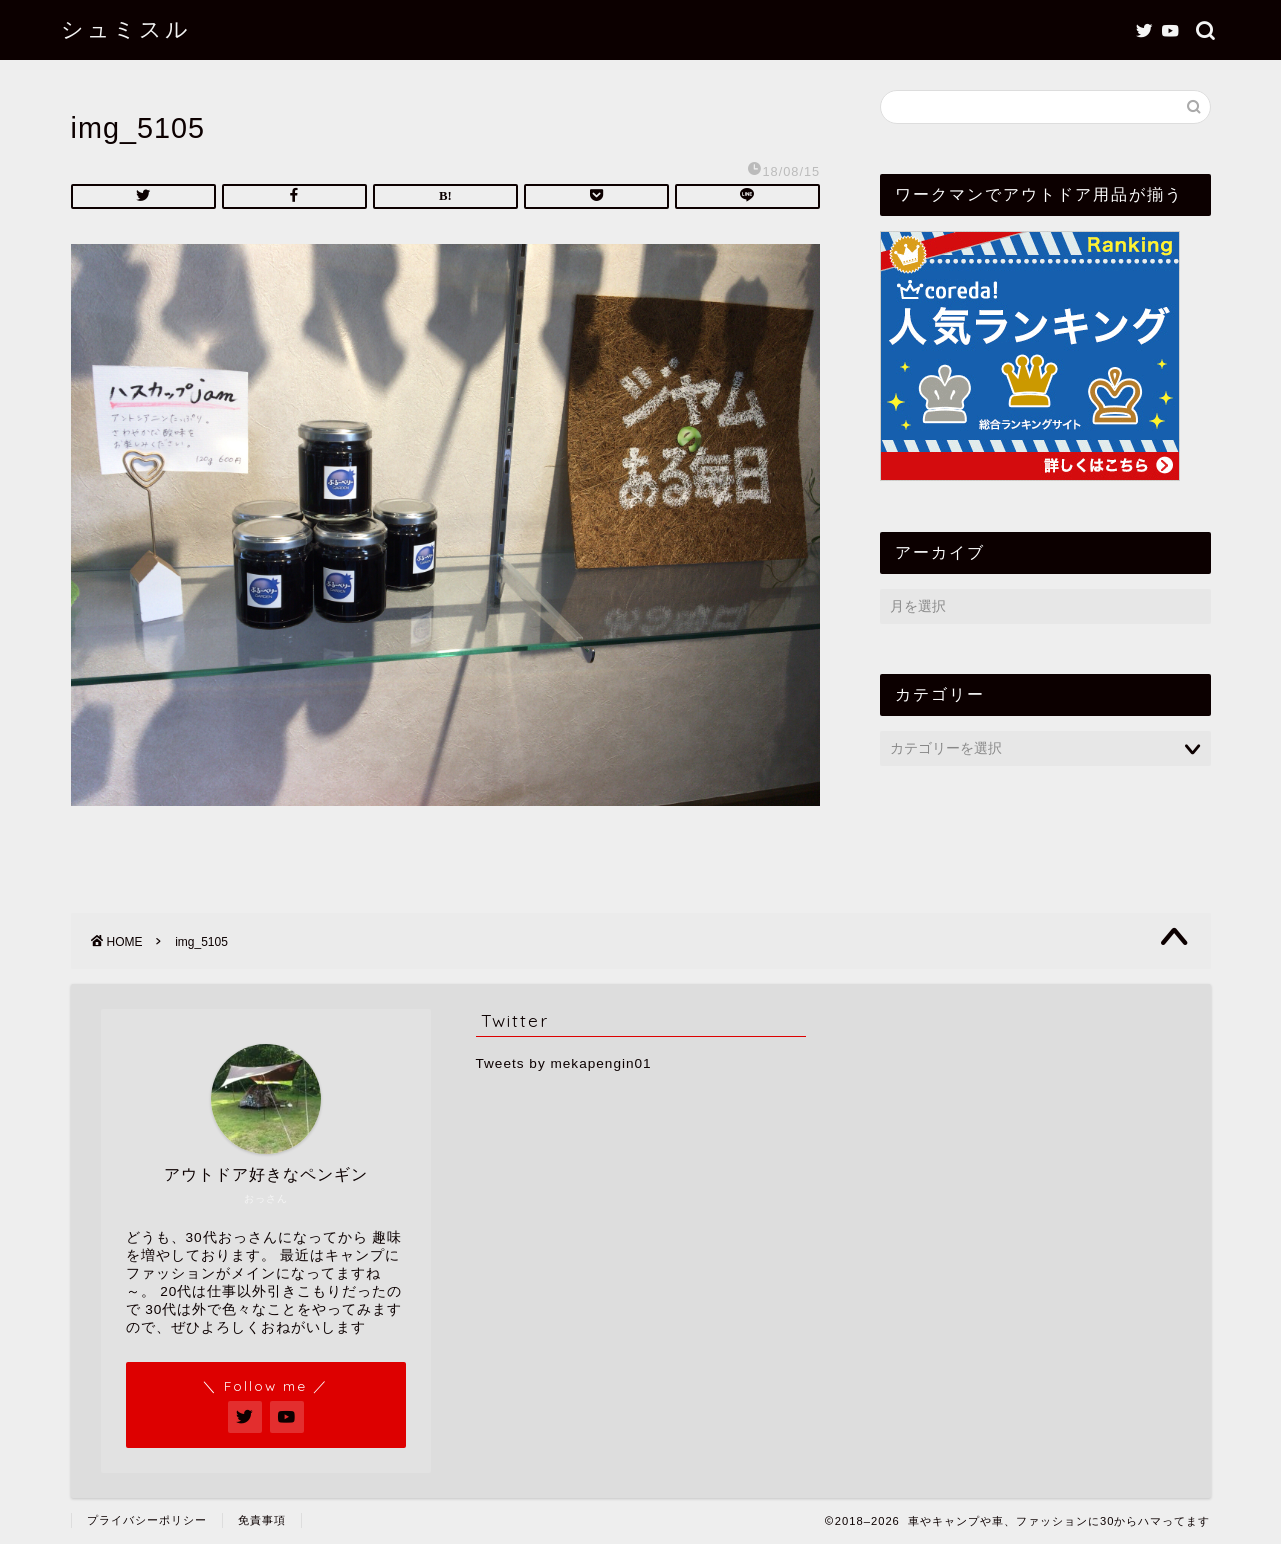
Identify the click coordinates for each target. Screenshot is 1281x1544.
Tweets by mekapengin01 (564, 1063)
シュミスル (126, 28)
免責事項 (262, 1520)
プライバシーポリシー (147, 1520)
